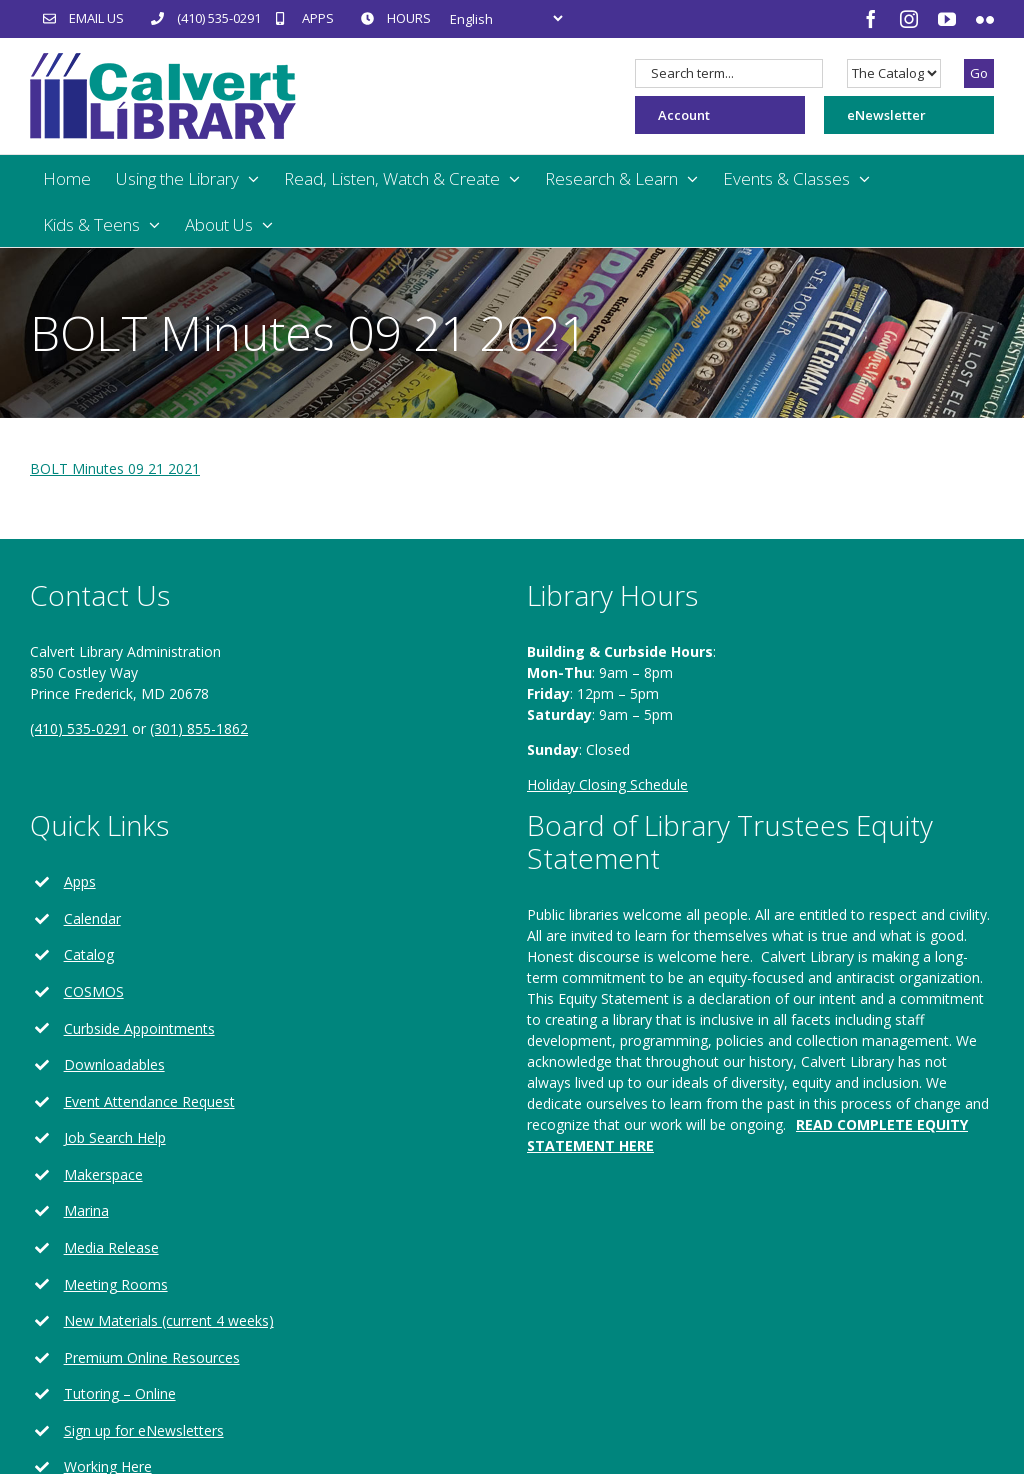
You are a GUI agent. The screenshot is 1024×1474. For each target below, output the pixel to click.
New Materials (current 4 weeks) (169, 1320)
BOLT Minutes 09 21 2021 (115, 468)
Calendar (92, 918)
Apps (80, 881)
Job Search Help (115, 1137)
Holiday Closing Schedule (607, 784)
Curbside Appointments (139, 1028)
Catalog (89, 954)
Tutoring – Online (120, 1393)
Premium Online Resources (152, 1357)
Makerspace (103, 1174)
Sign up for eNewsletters (144, 1430)
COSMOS (94, 991)
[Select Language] (506, 18)
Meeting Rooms (116, 1284)
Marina (86, 1210)
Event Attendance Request (149, 1101)
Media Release (111, 1247)
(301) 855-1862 (199, 728)
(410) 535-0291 (79, 728)
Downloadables (114, 1064)
